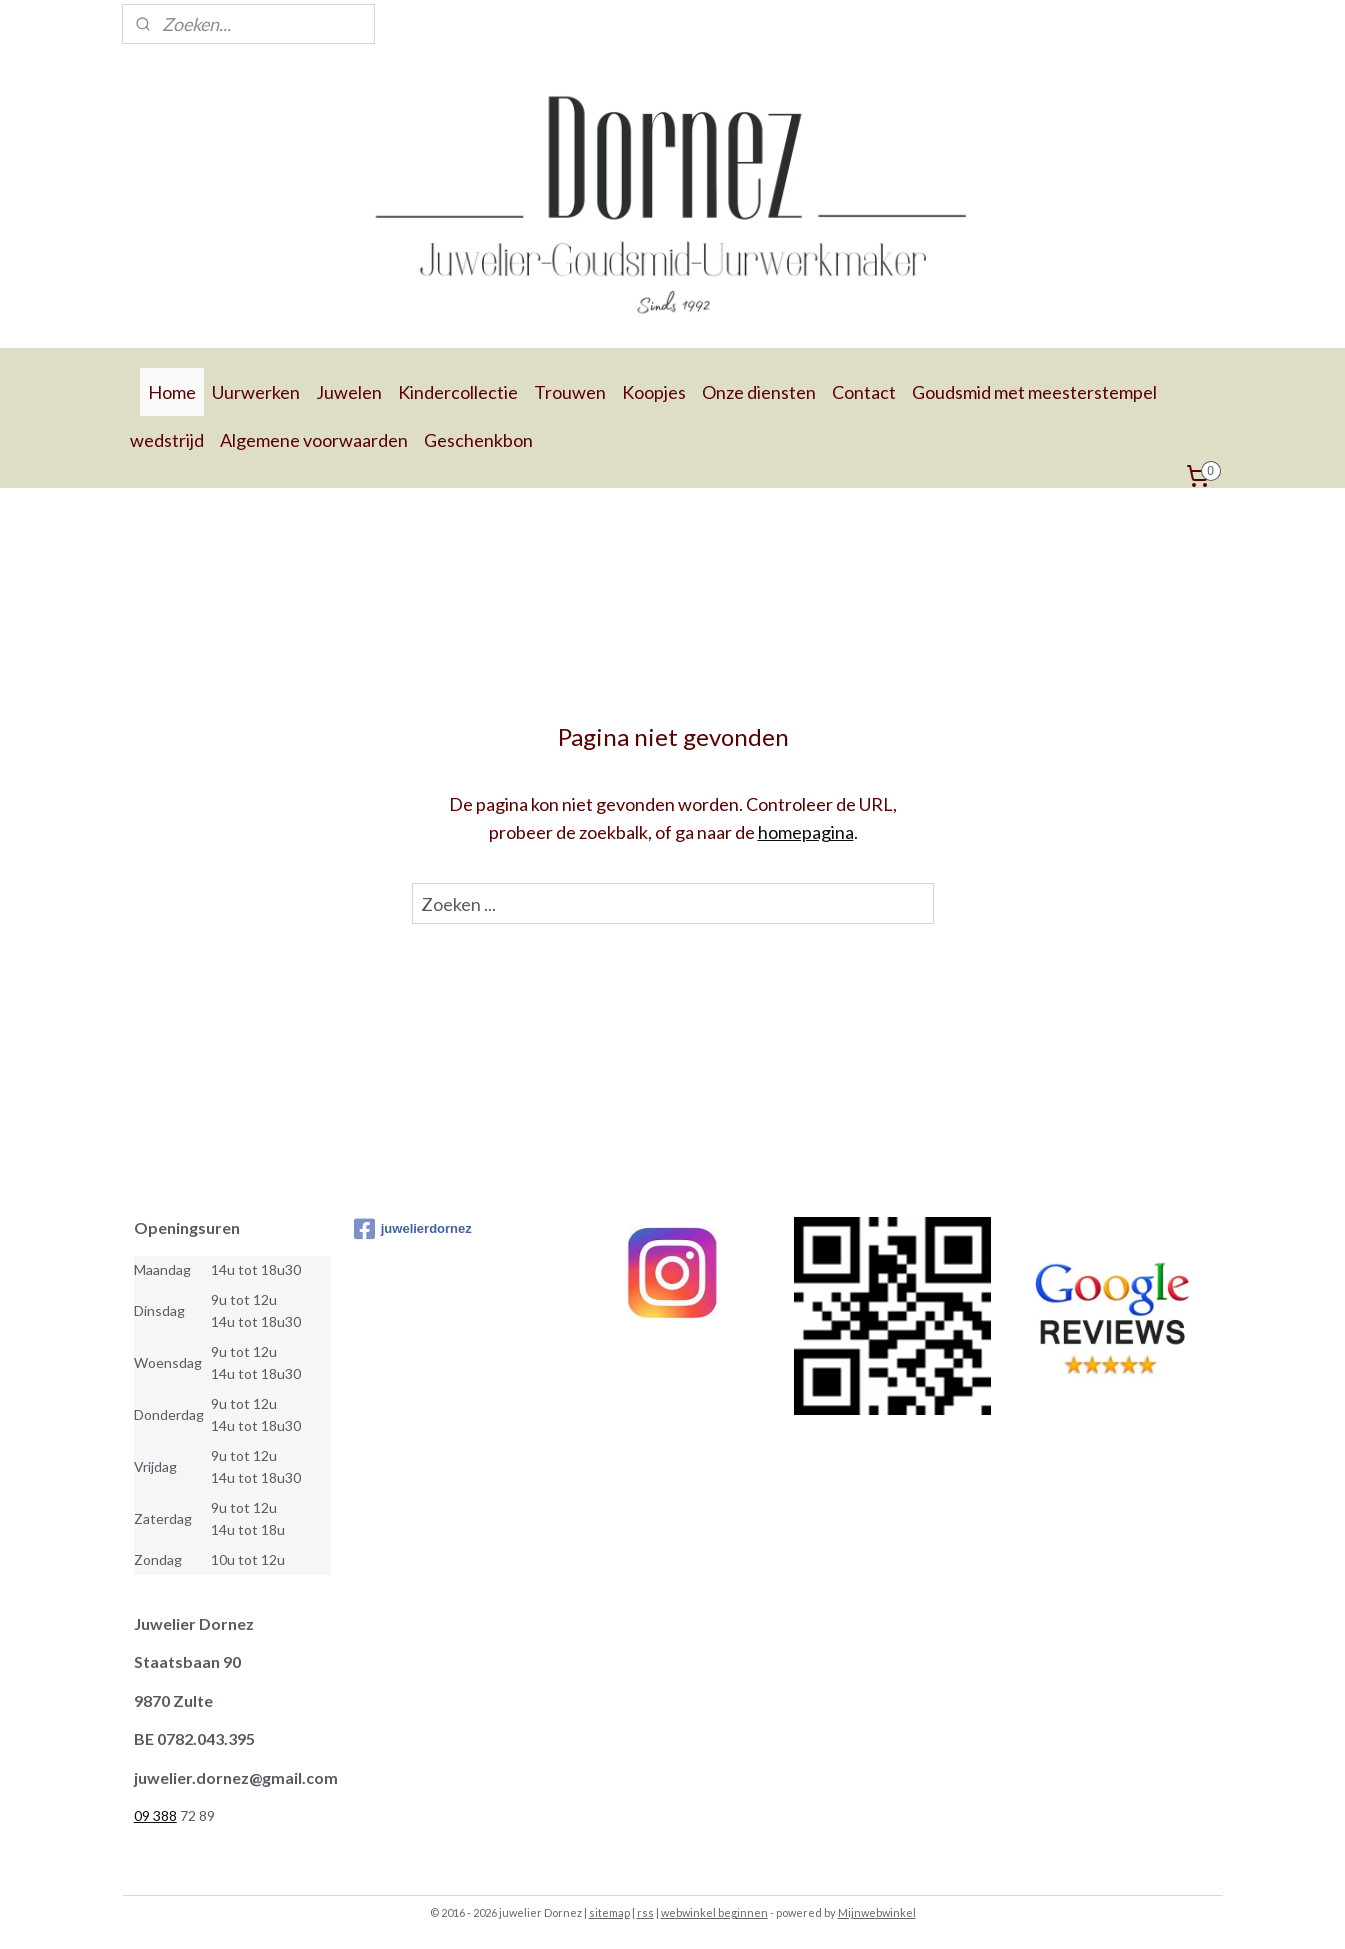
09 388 (155, 1815)
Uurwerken (256, 392)
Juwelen (349, 392)
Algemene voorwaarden (314, 440)
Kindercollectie (458, 392)
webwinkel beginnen (714, 1912)
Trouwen (570, 392)
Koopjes (654, 392)
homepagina (805, 832)
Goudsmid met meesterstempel (1034, 392)
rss (645, 1912)
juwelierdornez (413, 1229)
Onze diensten (759, 392)
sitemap (609, 1912)
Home (172, 392)
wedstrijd (167, 440)
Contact (864, 392)
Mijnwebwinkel (877, 1912)
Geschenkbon (478, 440)
